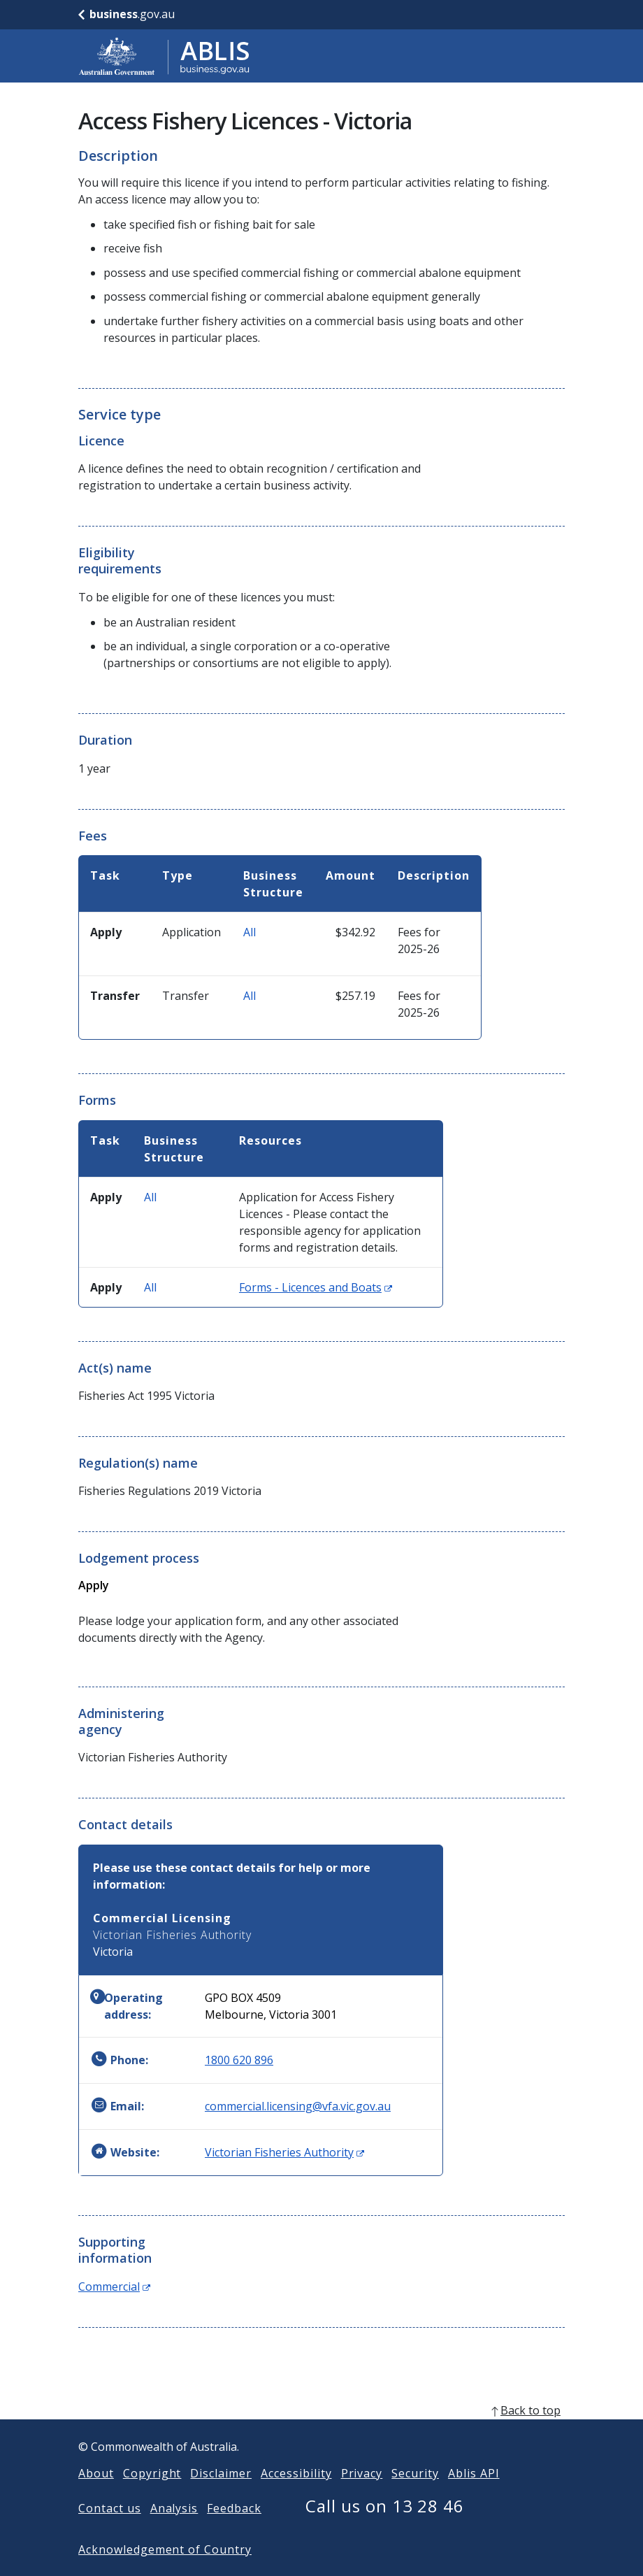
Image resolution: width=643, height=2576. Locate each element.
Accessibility (296, 2495)
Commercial (114, 2286)
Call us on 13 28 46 (384, 2528)
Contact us (109, 2530)
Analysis (174, 2530)
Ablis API (474, 2495)
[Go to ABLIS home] (164, 56)
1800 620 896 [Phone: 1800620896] (239, 2060)
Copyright (152, 2495)
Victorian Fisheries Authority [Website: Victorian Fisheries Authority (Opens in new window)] (284, 2152)
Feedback (234, 2530)
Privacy (362, 2495)
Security (415, 2495)
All (249, 932)
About (96, 2495)
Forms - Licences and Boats (315, 1287)
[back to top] (321, 2433)
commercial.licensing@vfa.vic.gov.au (298, 2106)
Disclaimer (221, 2495)
